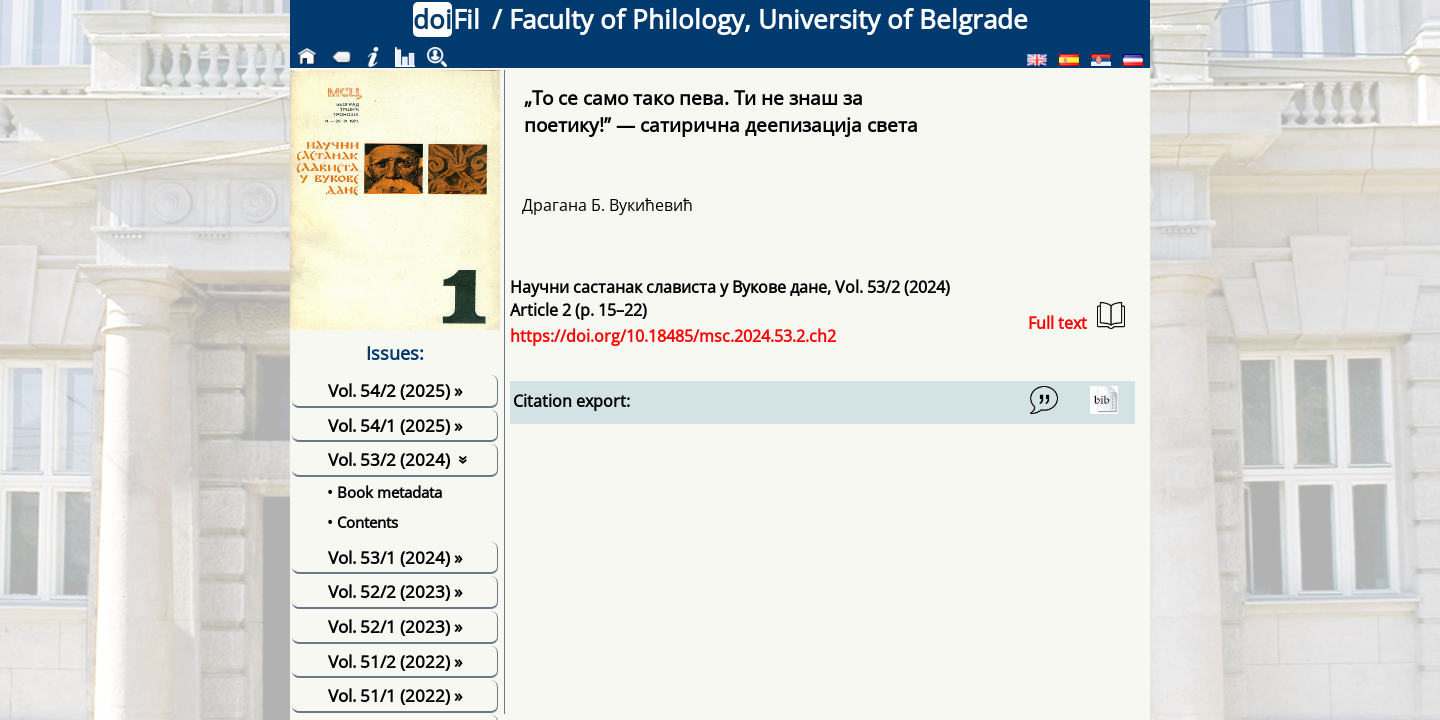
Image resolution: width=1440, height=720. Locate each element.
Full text (1076, 317)
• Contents (362, 522)
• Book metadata (384, 492)
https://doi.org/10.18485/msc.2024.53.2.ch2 (673, 336)
